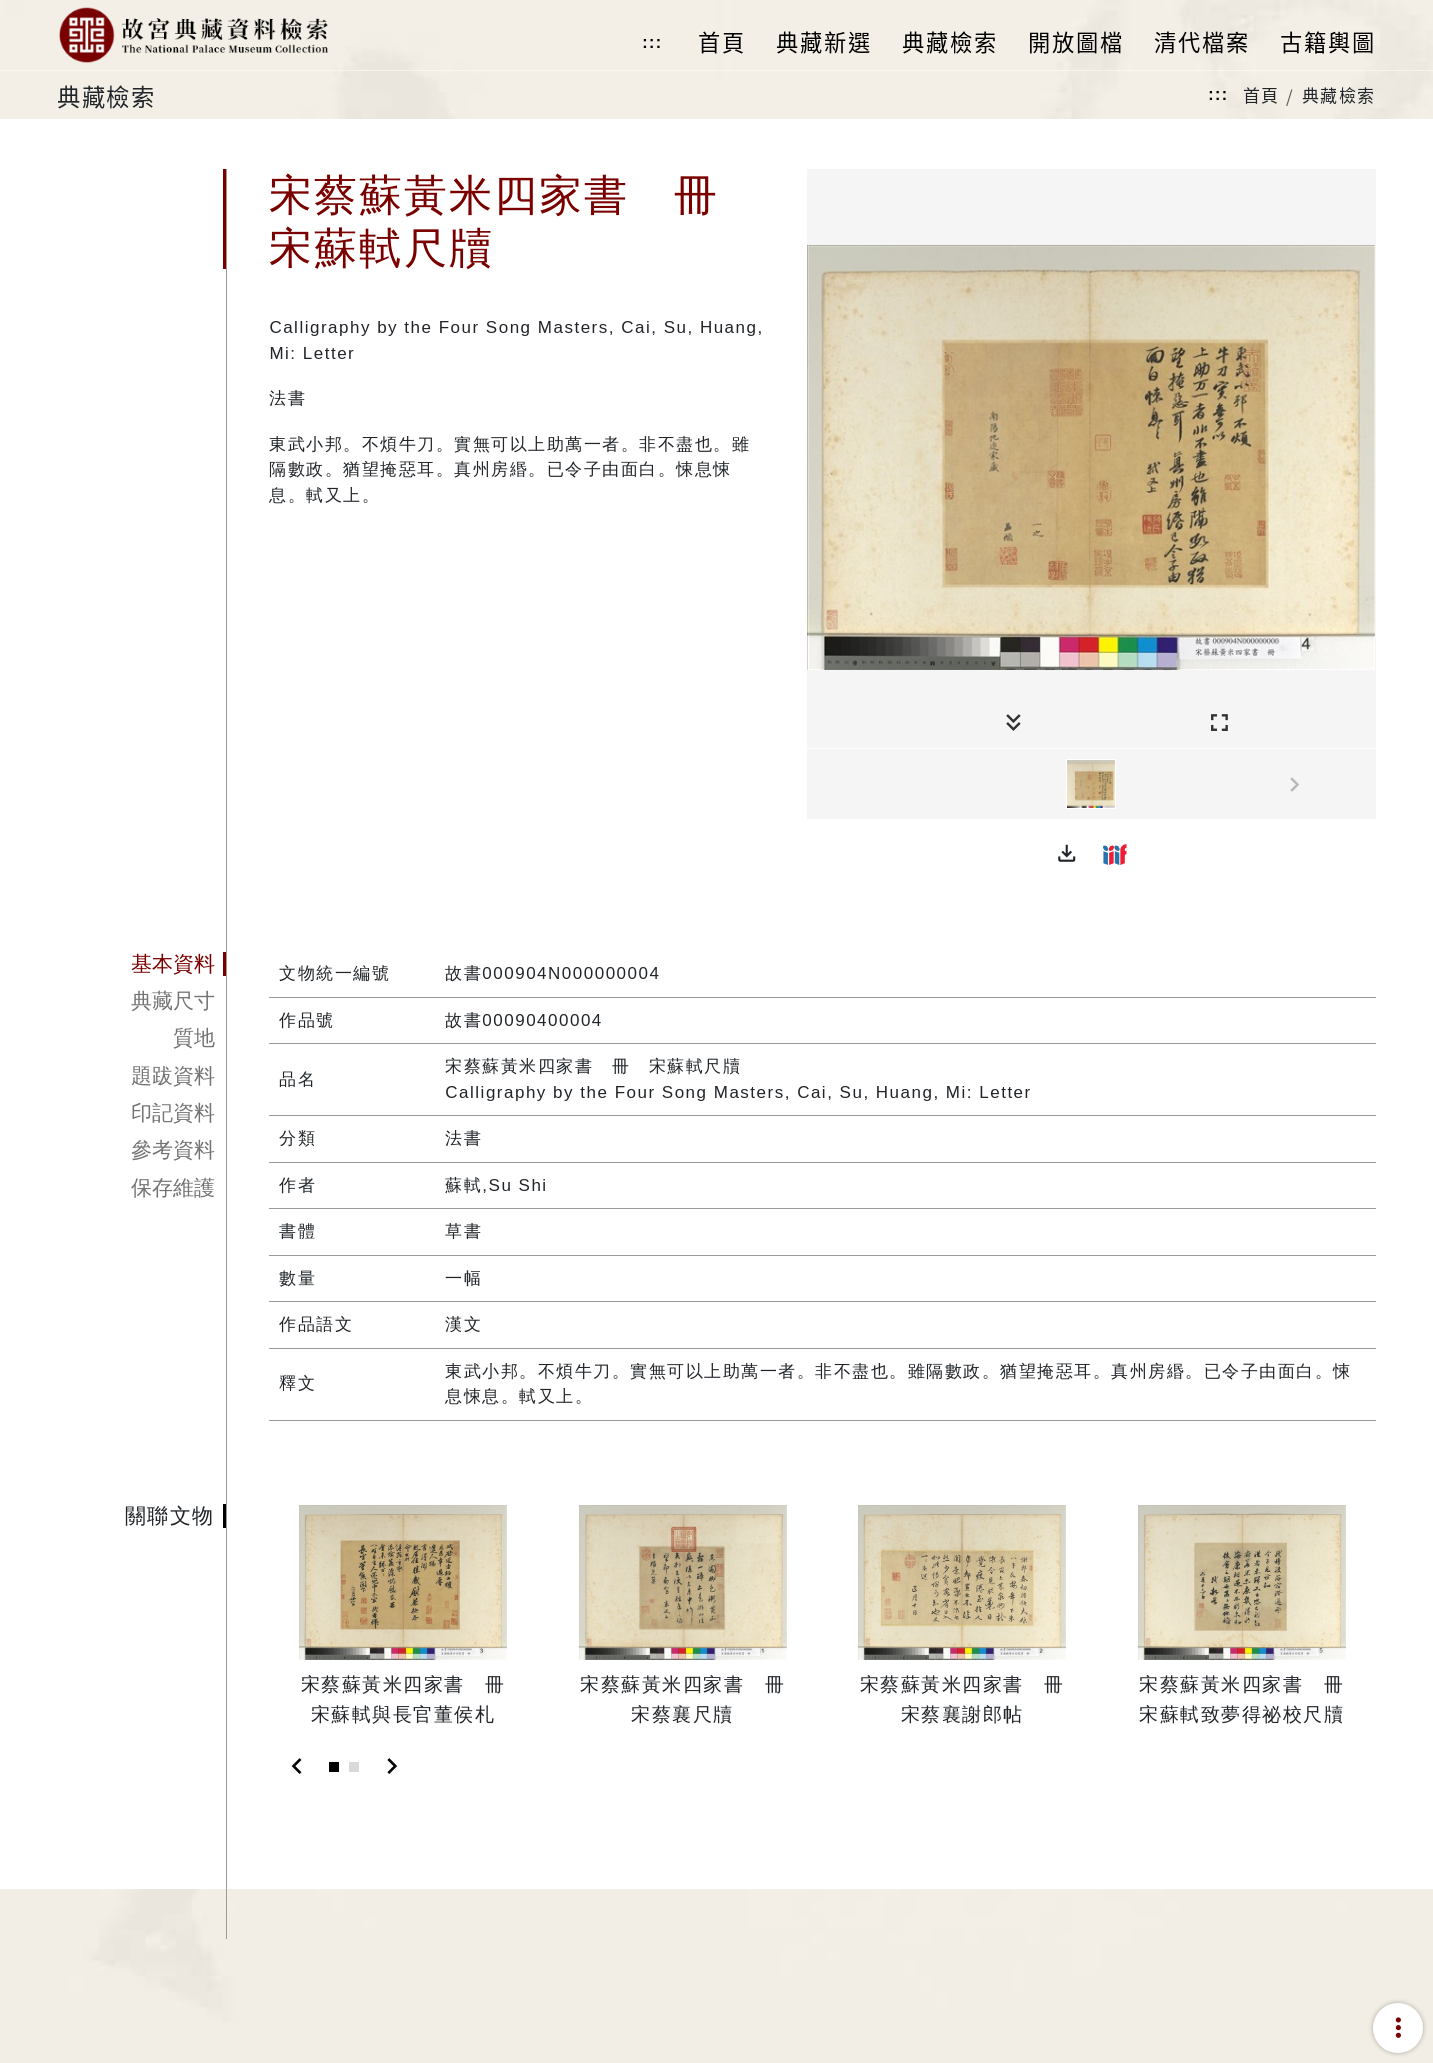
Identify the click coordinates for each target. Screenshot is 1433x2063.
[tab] (141, 964)
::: (652, 42)
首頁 (1261, 94)
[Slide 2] (354, 1767)
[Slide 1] (334, 1767)
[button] (1067, 854)
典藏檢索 (1339, 94)
